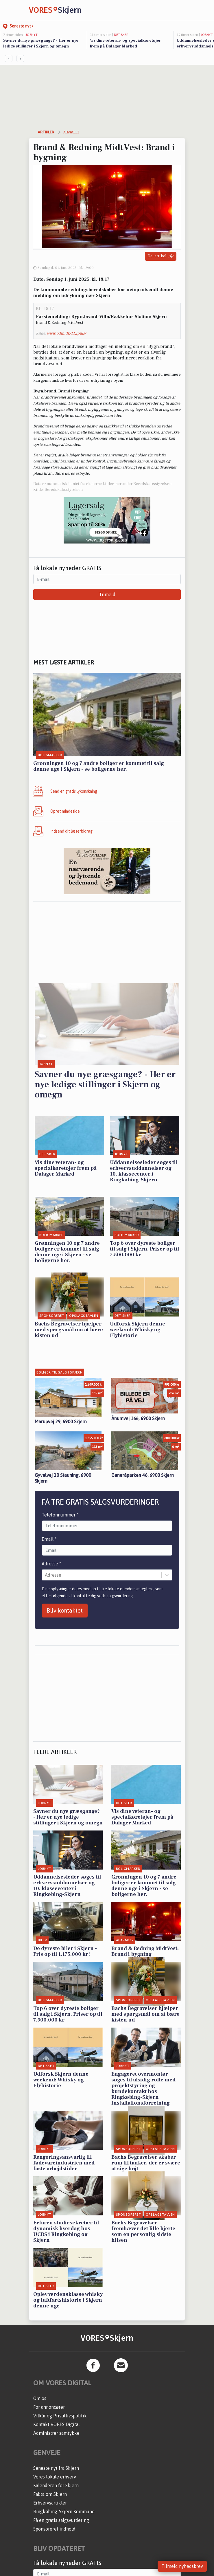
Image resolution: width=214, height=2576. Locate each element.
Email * (49, 1539)
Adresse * (51, 1563)
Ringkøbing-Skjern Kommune (64, 2511)
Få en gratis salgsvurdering (61, 2520)
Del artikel (160, 256)
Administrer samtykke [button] (56, 2433)
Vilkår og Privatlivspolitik (60, 2415)
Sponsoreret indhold (54, 2528)
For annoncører (49, 2407)
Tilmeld (107, 594)
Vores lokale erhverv (54, 2476)
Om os (39, 2398)
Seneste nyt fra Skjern (56, 2468)
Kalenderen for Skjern (56, 2485)
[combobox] (45, 1574)
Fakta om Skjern (50, 2494)
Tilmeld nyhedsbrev (182, 2566)
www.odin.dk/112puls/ (66, 333)
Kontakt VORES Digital (56, 2424)
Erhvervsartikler (50, 2502)
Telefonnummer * (60, 1514)
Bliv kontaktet (65, 1610)
